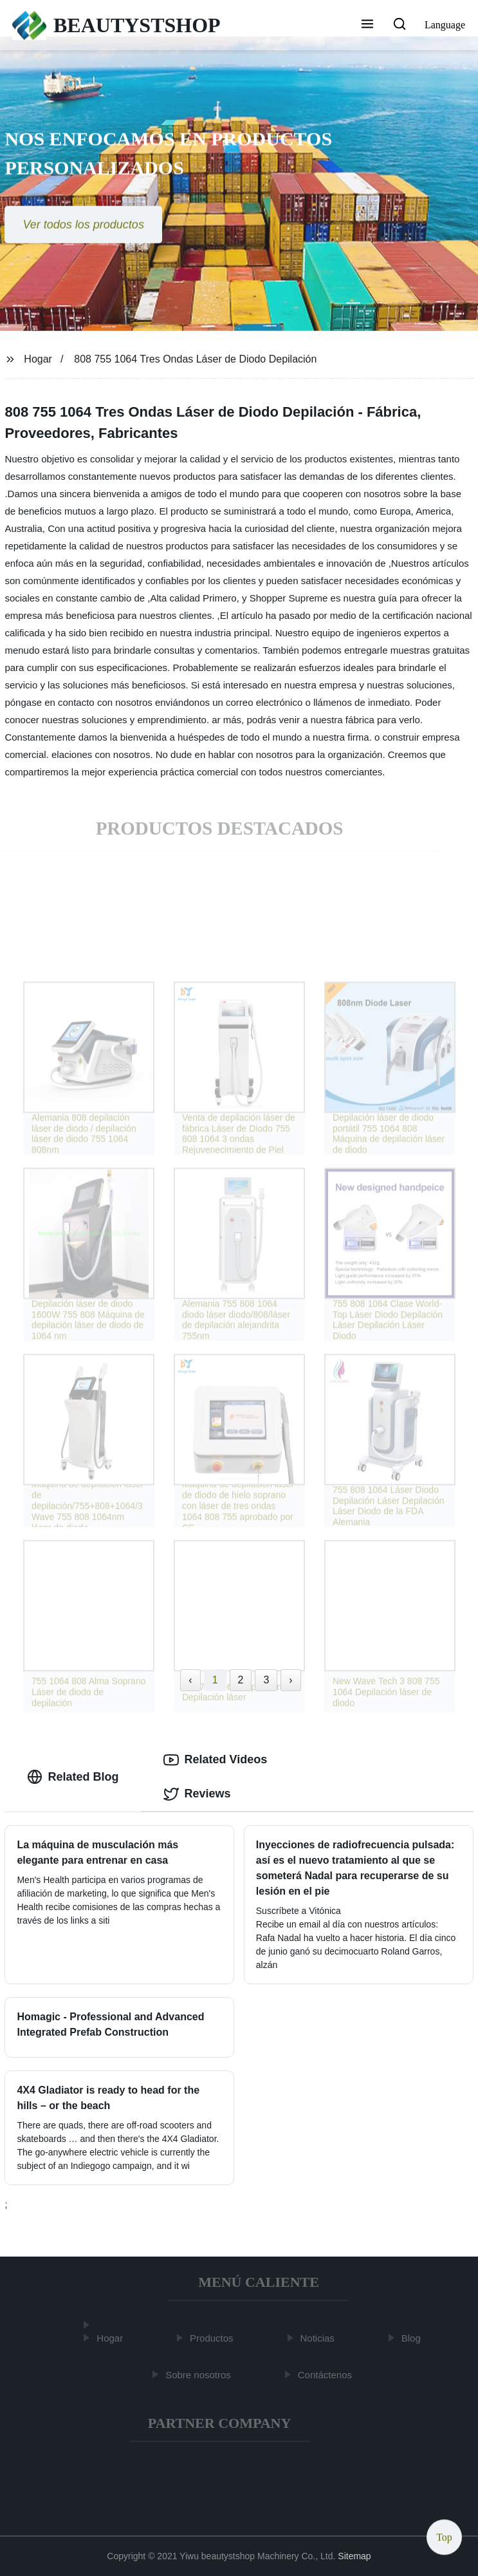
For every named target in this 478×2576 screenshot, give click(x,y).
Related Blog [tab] (72, 1777)
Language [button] (445, 24)
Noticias (319, 2338)
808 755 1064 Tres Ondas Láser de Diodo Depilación (195, 359)
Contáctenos (327, 2374)
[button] (367, 25)
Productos (213, 2338)
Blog (413, 2338)
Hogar (38, 359)
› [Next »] (290, 1679)
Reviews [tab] (196, 1794)
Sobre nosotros (200, 2374)
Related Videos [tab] (215, 1760)
